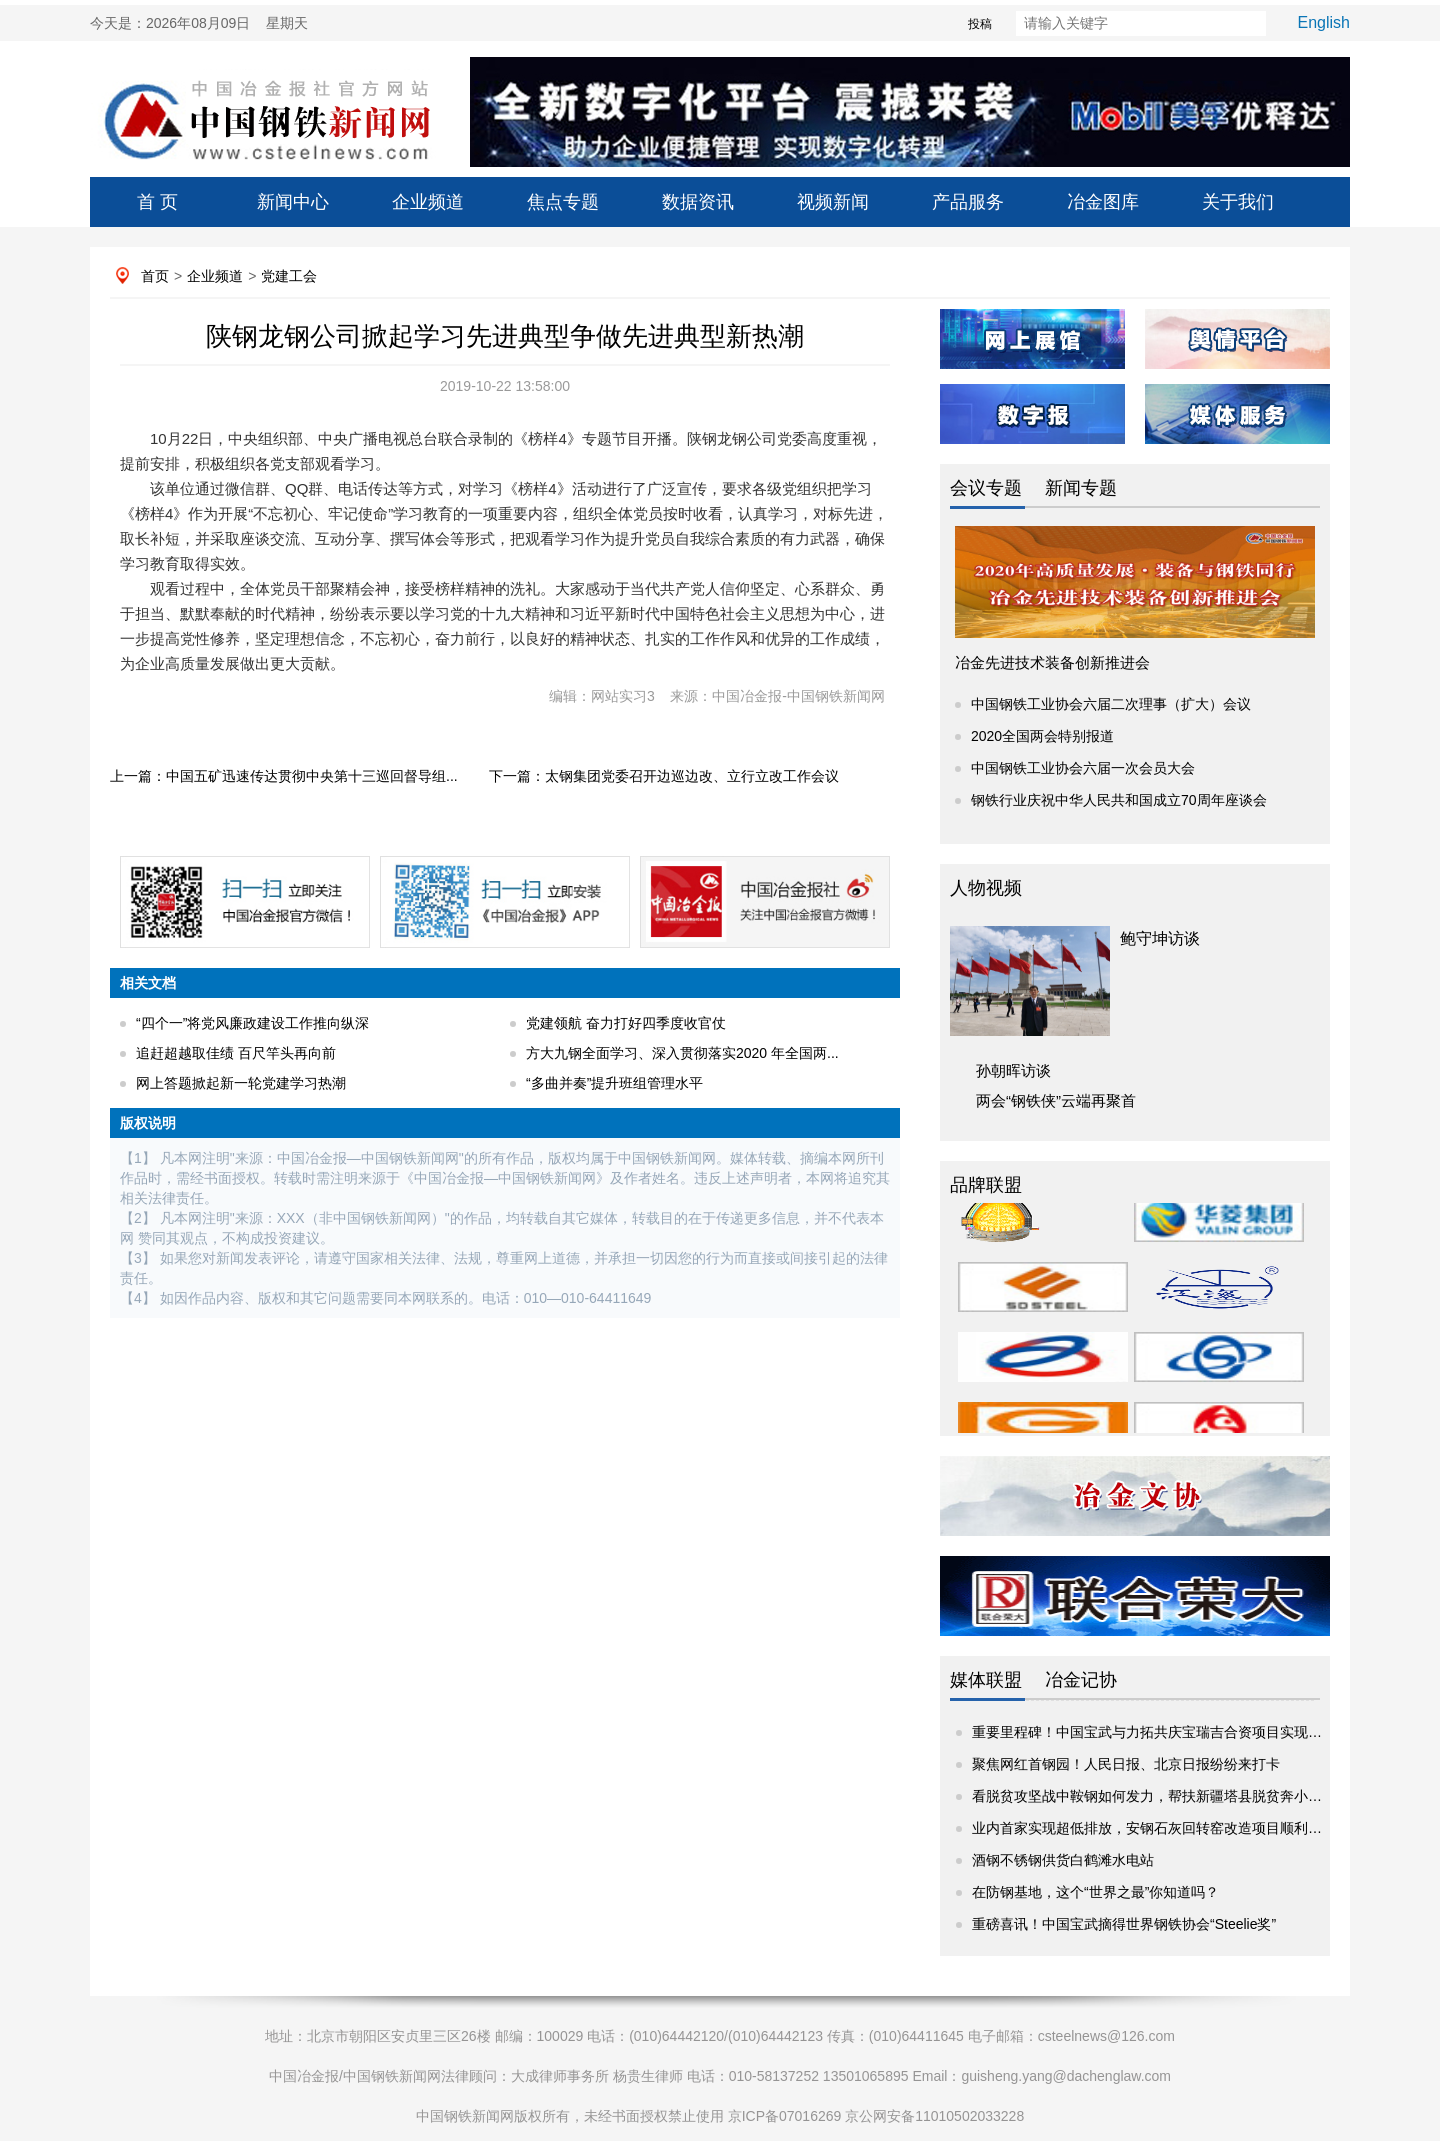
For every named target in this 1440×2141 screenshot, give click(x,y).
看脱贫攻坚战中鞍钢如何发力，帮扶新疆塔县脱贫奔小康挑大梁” (1170, 1796)
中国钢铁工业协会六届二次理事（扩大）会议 (1111, 704)
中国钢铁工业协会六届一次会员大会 (1083, 768)
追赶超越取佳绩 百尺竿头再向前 (236, 1053)
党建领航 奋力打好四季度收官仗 (626, 1023)
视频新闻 (833, 202)
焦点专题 (563, 202)
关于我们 (1238, 202)
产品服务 (968, 202)
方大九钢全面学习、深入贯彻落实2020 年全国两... (682, 1053)
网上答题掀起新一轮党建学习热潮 (241, 1083)
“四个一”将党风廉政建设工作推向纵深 (252, 1023)
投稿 (945, 24)
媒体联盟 (986, 1680)
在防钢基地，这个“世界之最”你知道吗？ (1095, 1892)
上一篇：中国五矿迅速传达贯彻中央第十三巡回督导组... (284, 776)
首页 (155, 276)
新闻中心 (293, 202)
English (1324, 22)
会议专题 (986, 488)
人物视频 (986, 888)
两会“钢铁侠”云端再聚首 (1056, 1100)
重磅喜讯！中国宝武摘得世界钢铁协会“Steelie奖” (1124, 1924)
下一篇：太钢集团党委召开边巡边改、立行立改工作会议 (664, 776)
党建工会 (289, 276)
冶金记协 (1081, 1680)
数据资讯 (698, 202)
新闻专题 (1081, 488)
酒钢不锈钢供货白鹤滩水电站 (1063, 1860)
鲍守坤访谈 (1160, 938)
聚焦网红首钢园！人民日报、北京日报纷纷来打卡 (1126, 1764)
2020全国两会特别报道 (1042, 736)
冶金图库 (1103, 202)
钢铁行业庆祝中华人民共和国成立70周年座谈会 (1119, 800)
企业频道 (428, 202)
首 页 (157, 202)
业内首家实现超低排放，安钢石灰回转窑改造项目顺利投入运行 (1168, 1828)
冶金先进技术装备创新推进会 (1052, 662)
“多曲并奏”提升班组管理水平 (614, 1083)
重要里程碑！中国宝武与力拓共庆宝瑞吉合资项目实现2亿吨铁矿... (1177, 1732)
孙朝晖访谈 (1013, 1070)
